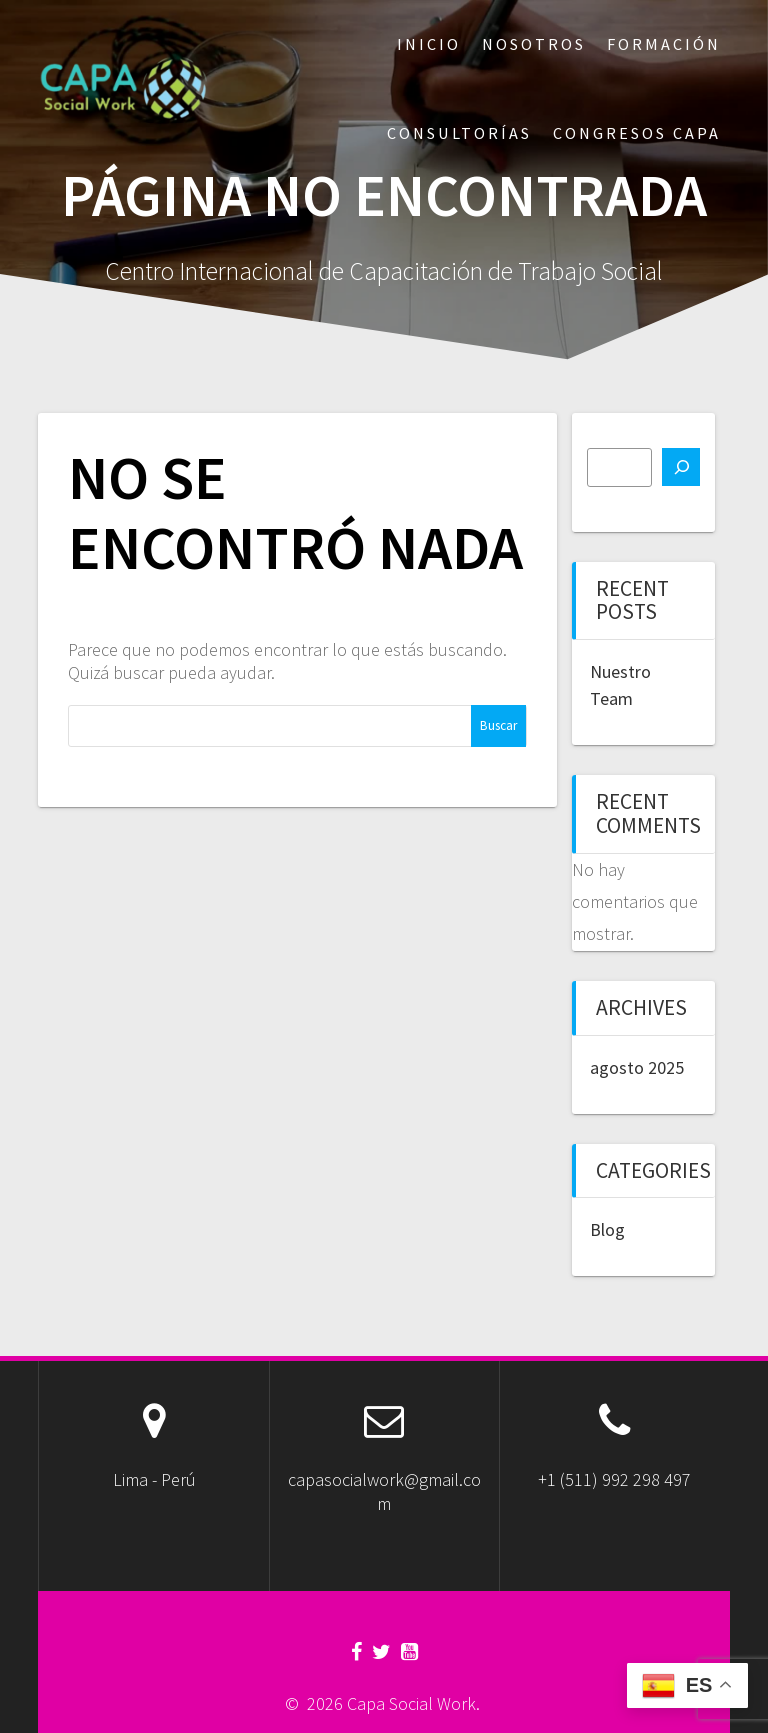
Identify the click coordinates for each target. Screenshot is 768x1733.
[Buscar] (681, 467)
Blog (607, 1229)
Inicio (429, 44)
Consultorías (459, 133)
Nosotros (534, 44)
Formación (664, 44)
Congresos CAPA (637, 133)
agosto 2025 (637, 1067)
